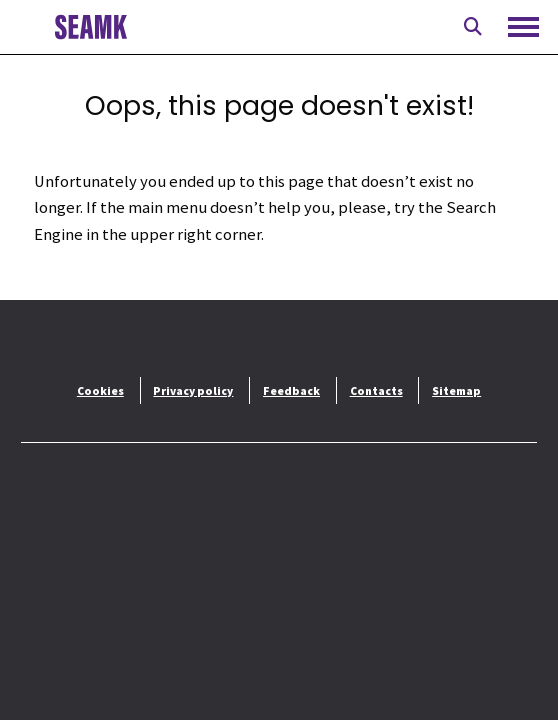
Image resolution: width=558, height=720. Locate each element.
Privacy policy (193, 391)
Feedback (291, 391)
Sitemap (456, 391)
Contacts (376, 391)
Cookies (100, 391)
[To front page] (90, 26)
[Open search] (473, 27)
